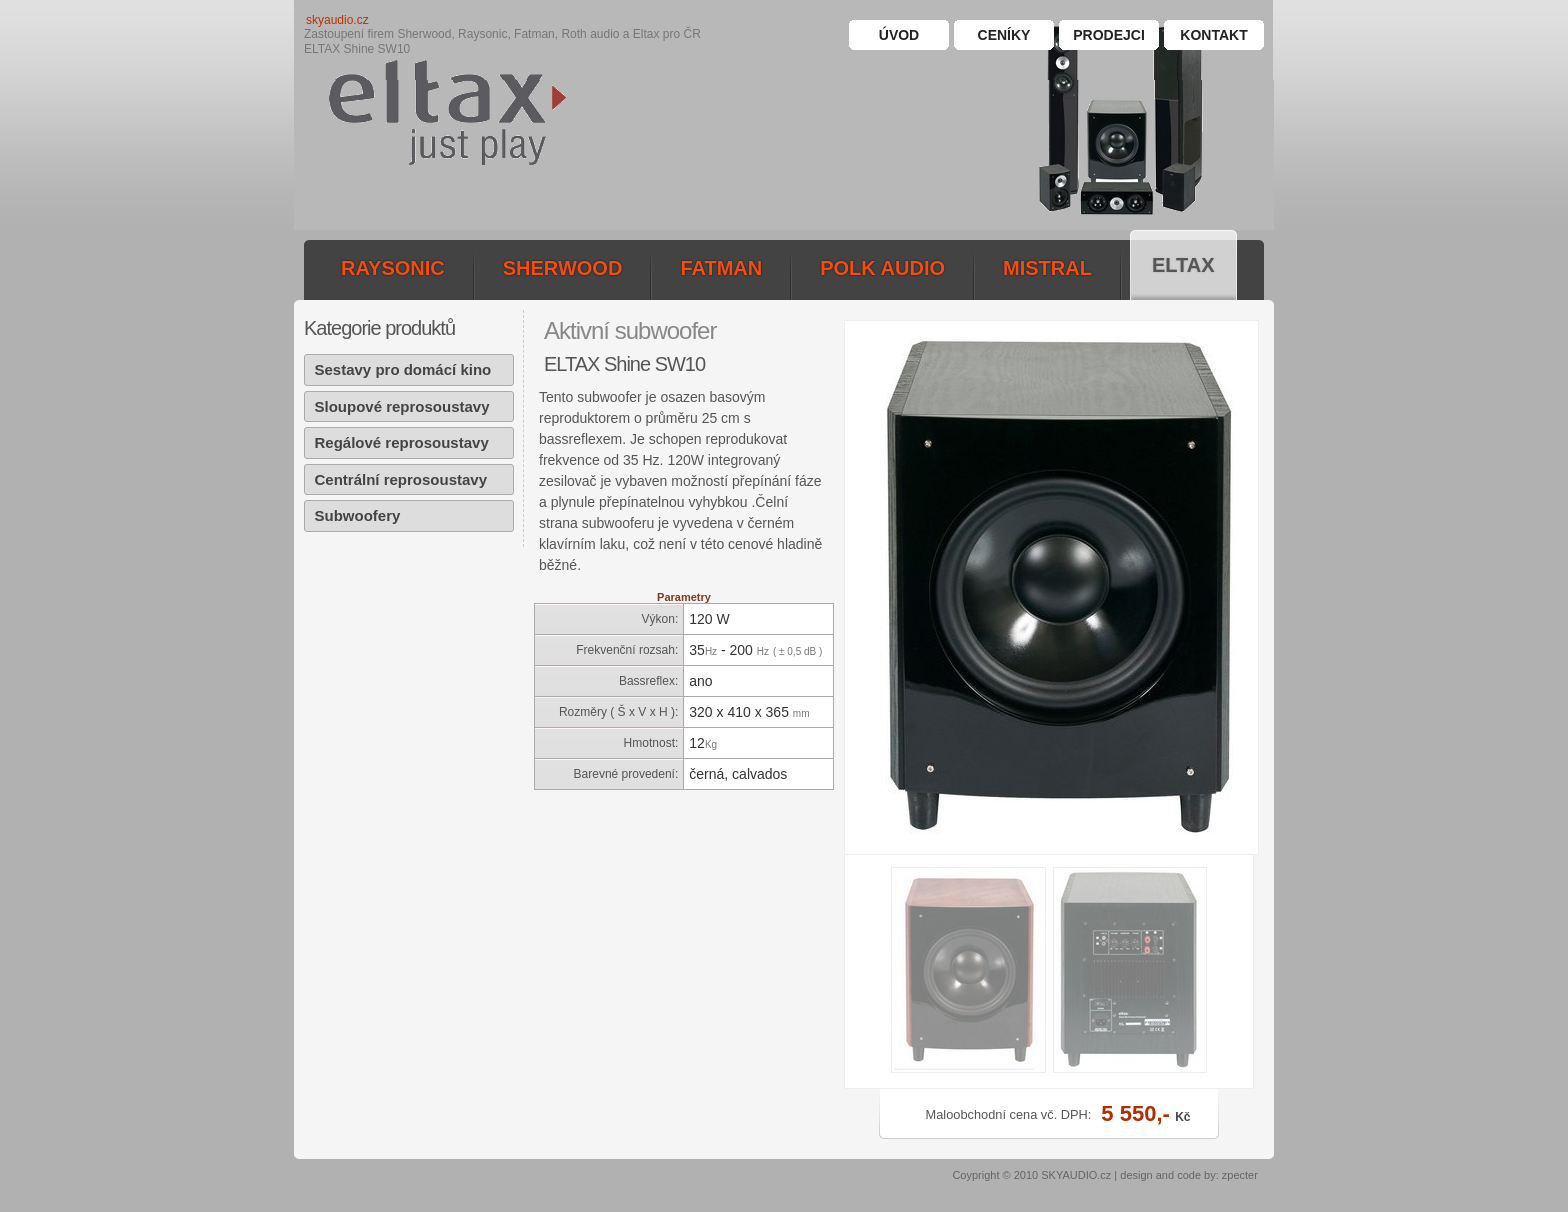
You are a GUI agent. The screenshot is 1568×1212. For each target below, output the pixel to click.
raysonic (393, 268)
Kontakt (1213, 35)
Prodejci (1109, 35)
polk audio (882, 268)
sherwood (563, 268)
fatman (721, 268)
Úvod (899, 35)
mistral (1047, 268)
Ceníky (1004, 35)
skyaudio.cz (337, 20)
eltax (1183, 265)
